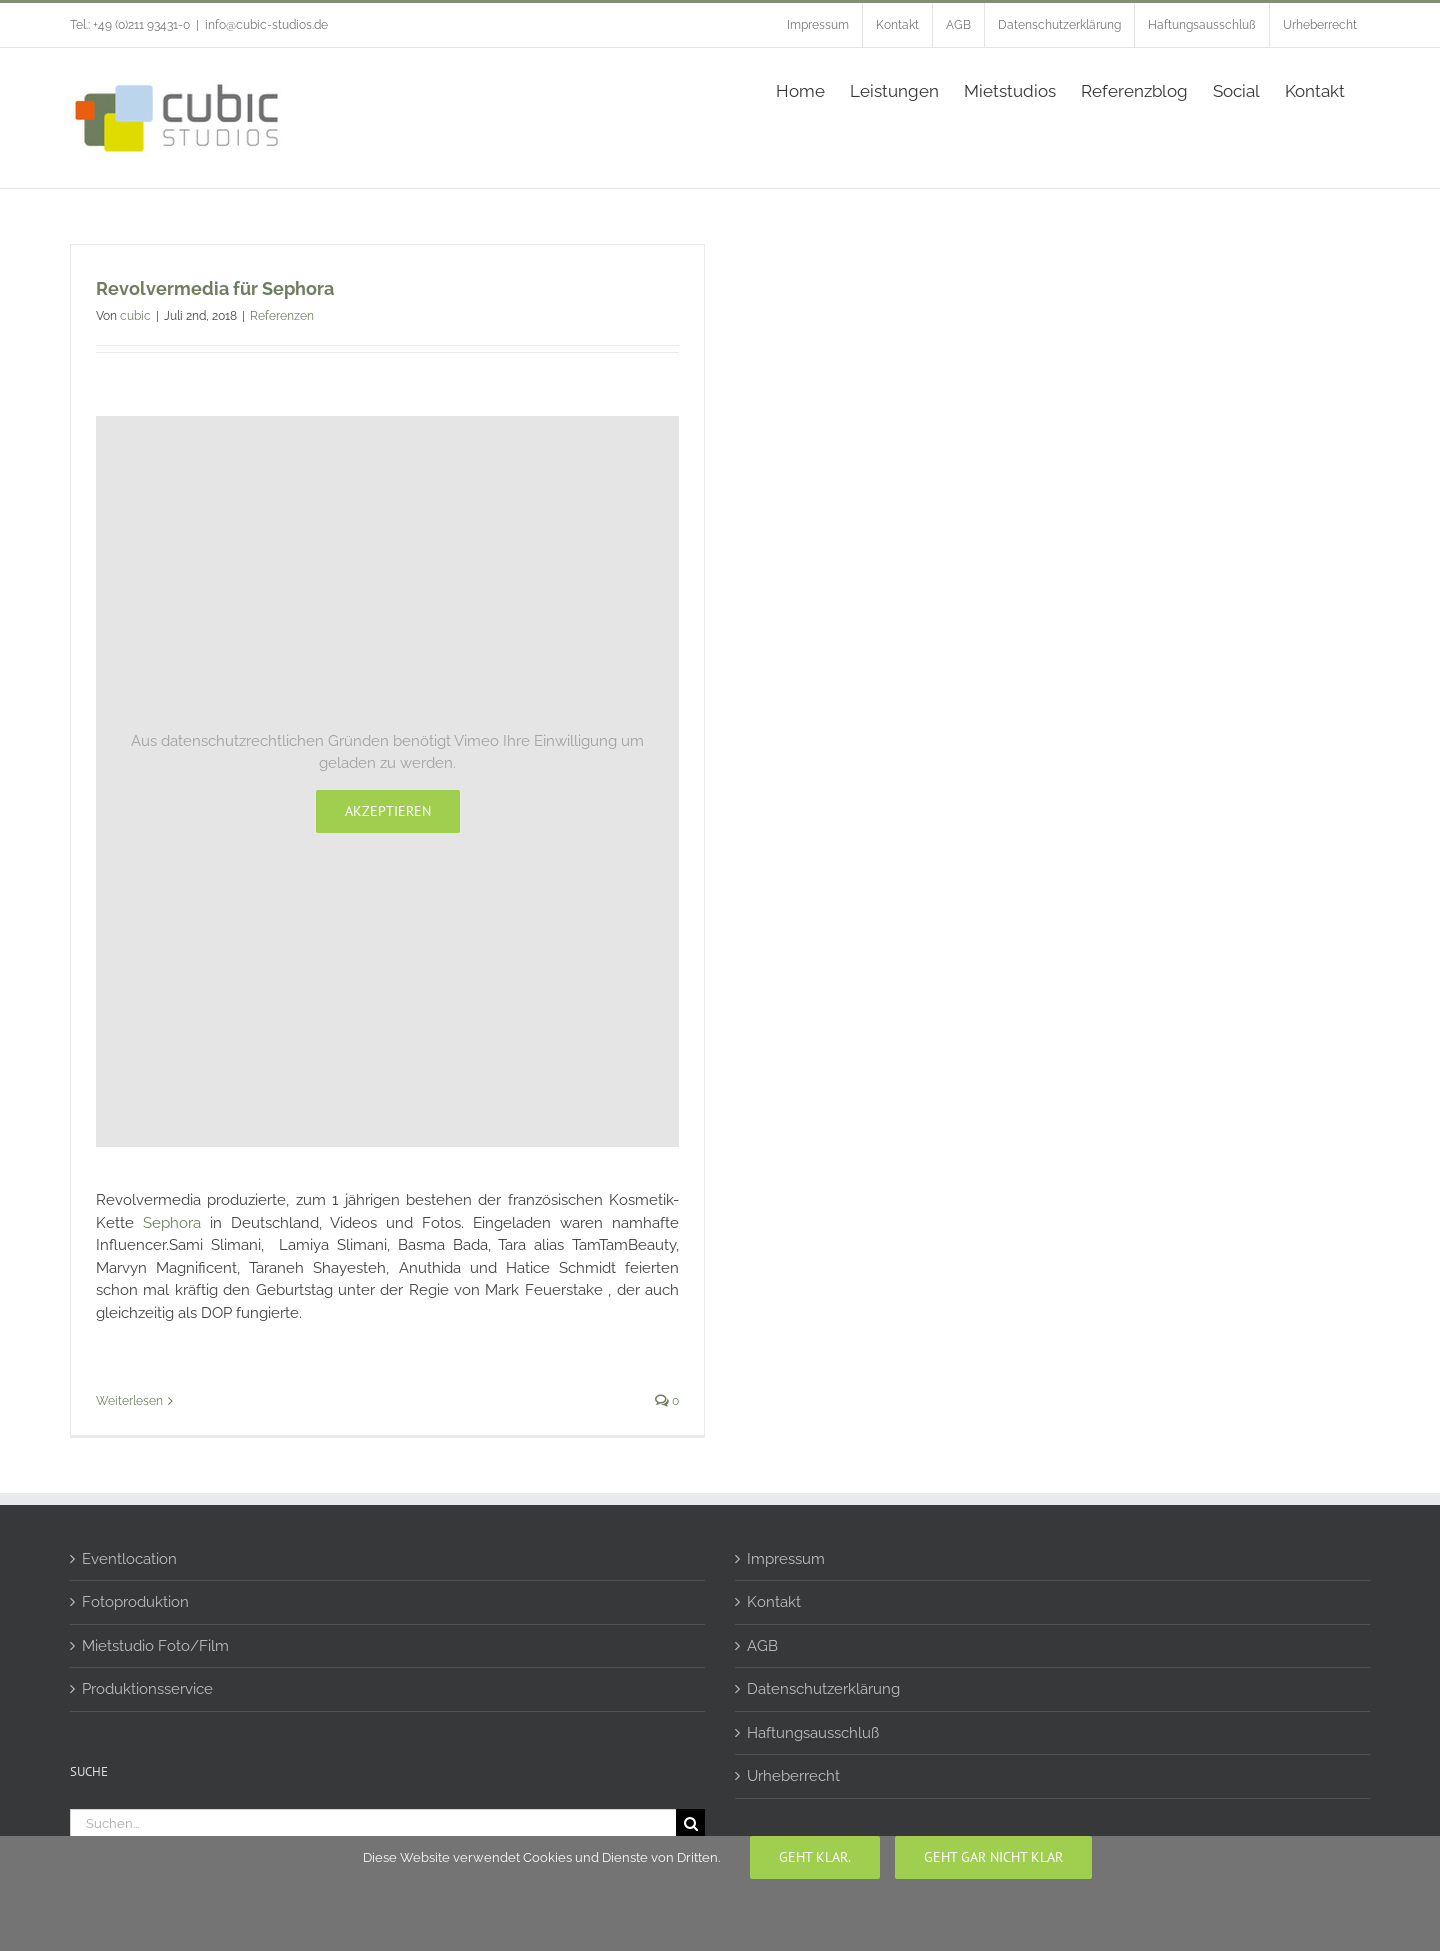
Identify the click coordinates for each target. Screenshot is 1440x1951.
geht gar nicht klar (993, 1857)
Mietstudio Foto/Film (155, 1646)
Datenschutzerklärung (823, 1689)
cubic (135, 316)
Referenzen (282, 316)
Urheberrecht (793, 1776)
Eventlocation (129, 1559)
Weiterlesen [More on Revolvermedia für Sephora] (129, 1401)
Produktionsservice (147, 1689)
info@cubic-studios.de (266, 25)
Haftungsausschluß (813, 1733)
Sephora (172, 1223)
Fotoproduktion (135, 1602)
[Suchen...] (373, 1823)
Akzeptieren (388, 811)
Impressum (786, 1559)
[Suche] (690, 1823)
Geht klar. (815, 1857)
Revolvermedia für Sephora (215, 288)
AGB (762, 1646)
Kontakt (774, 1602)
